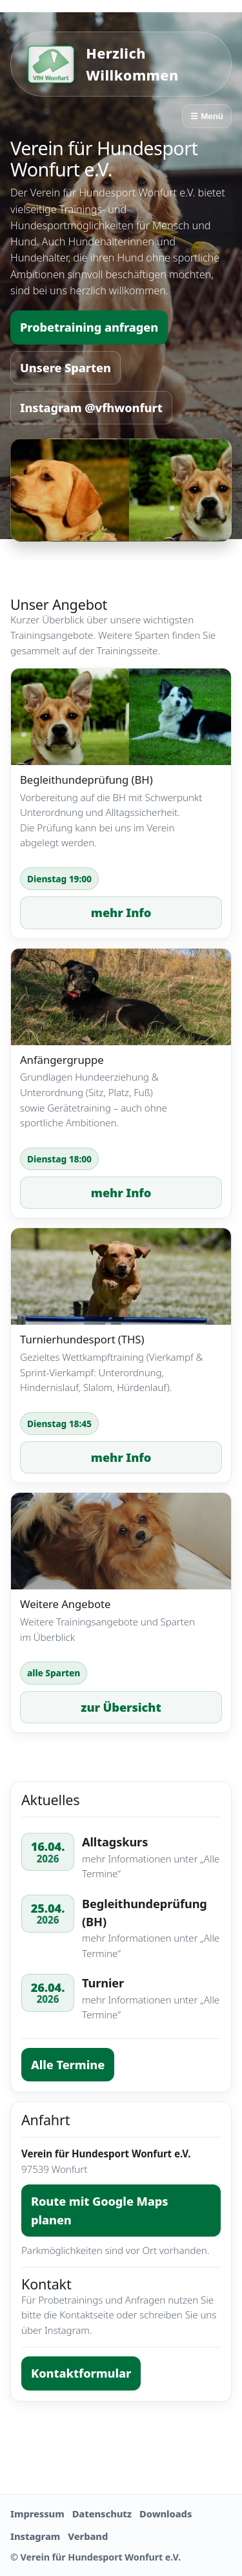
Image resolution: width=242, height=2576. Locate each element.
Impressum (37, 2513)
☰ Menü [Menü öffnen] (206, 116)
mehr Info (121, 912)
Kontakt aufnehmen (120, 2444)
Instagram (35, 2536)
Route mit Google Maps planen (99, 2210)
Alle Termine (68, 2064)
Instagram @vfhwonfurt (91, 407)
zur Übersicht (121, 1707)
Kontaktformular (81, 2373)
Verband (88, 2536)
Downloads (165, 2513)
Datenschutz (102, 2513)
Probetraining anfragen (89, 327)
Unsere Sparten (65, 367)
